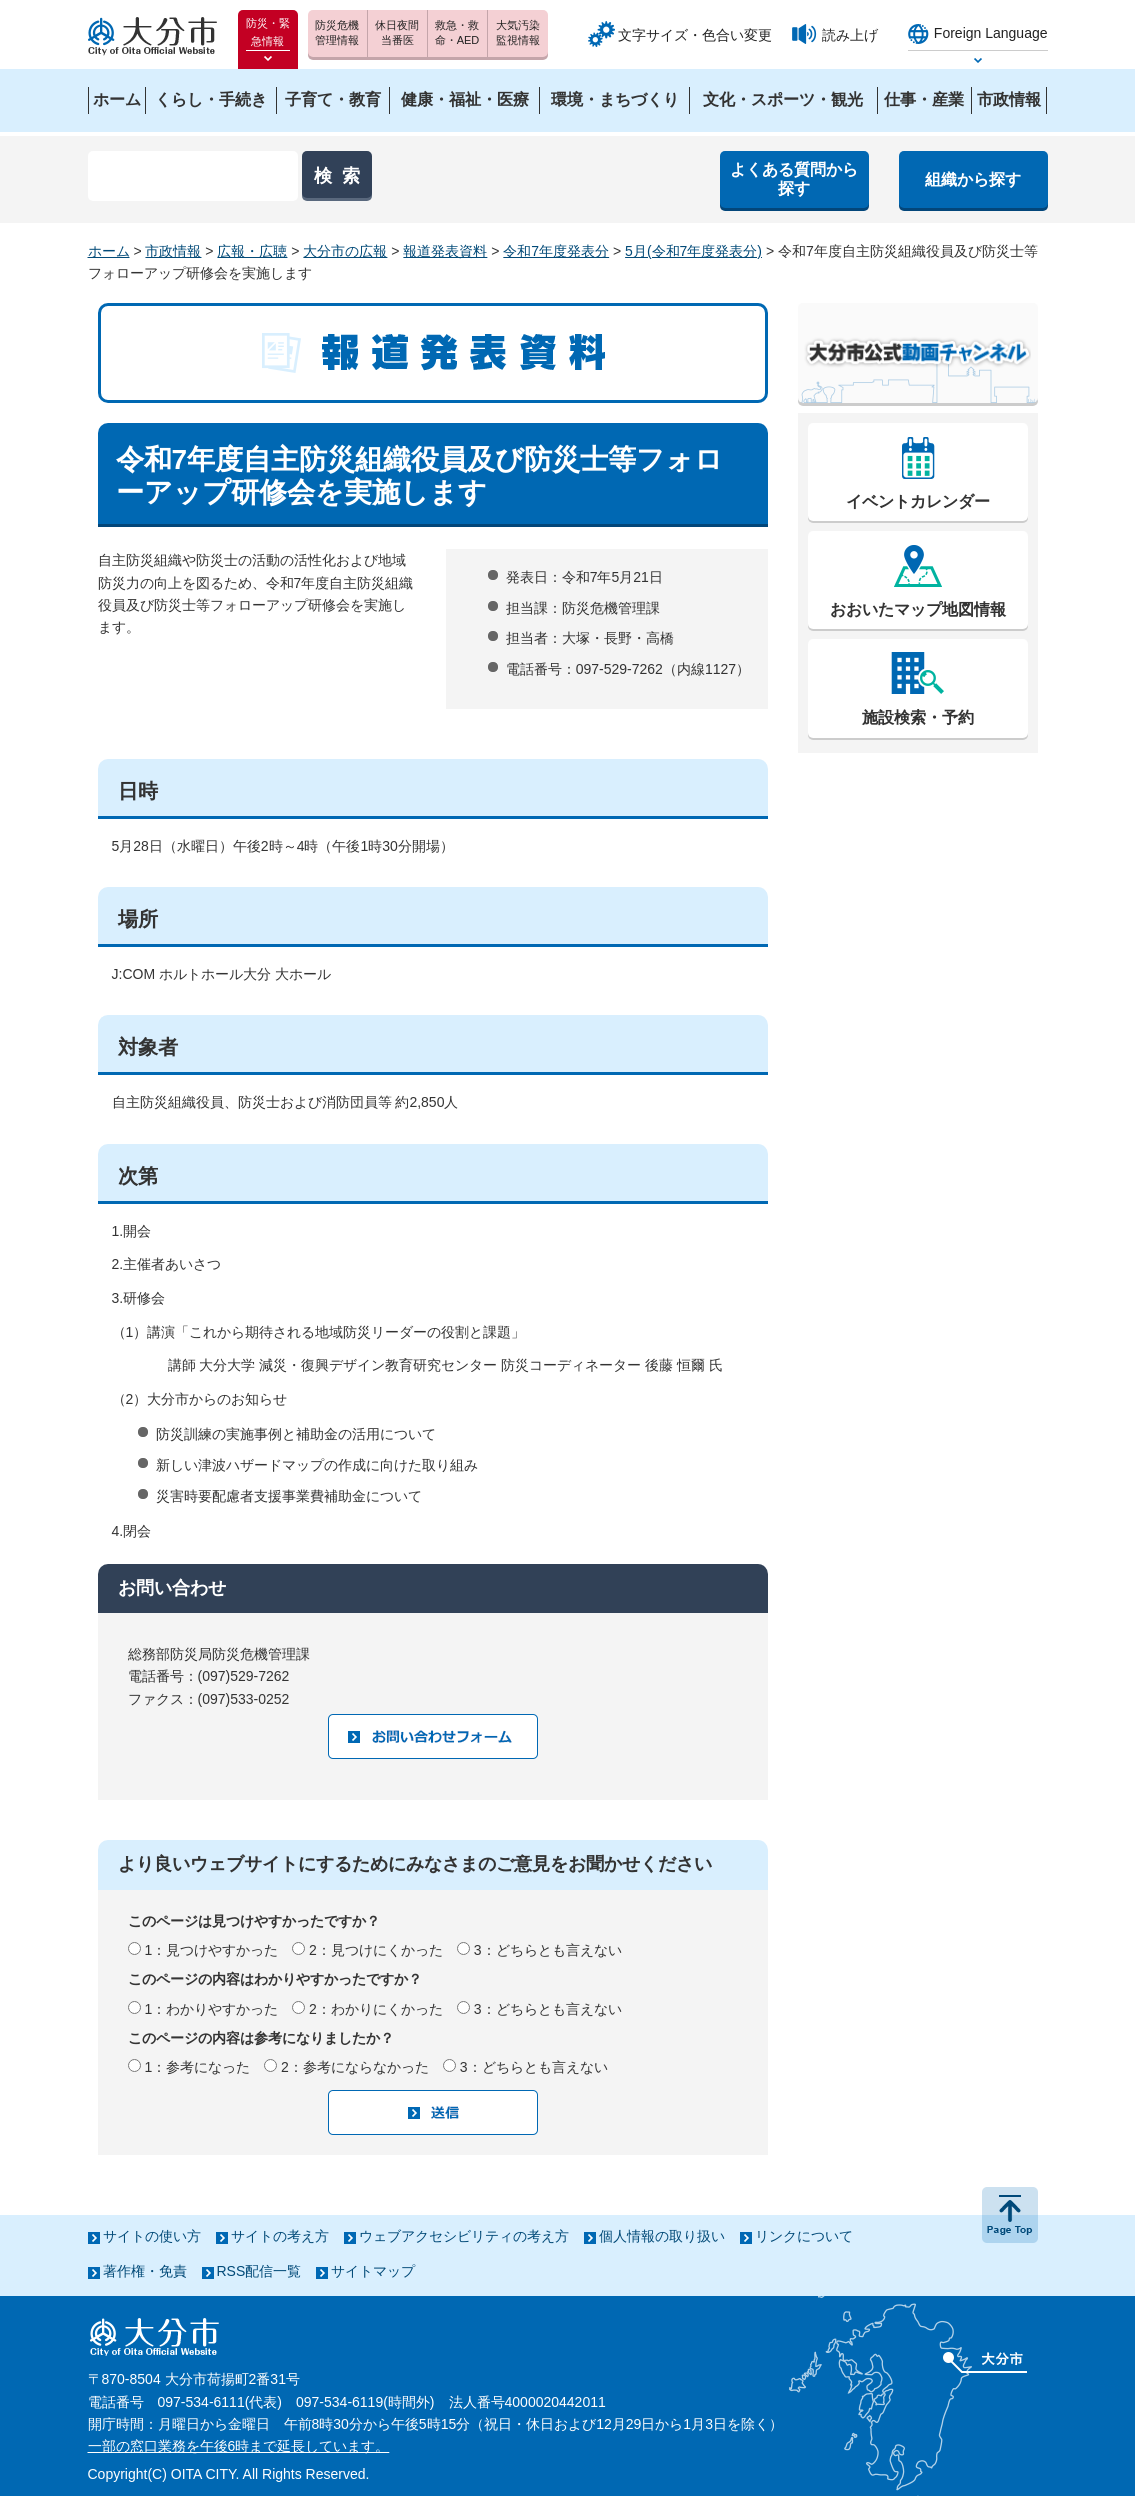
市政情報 (173, 251)
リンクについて (804, 2236)
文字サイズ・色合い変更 (695, 35)
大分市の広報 (345, 251)
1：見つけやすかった (211, 1950)
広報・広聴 (252, 251)
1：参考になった (197, 2067)
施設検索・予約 (918, 717)
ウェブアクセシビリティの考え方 (464, 2236)
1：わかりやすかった (211, 2009)
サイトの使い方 (152, 2236)
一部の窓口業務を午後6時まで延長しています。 (239, 2446)
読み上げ (850, 35)
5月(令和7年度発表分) (693, 251)
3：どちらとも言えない (548, 1950)
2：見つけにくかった (376, 1950)
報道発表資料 (445, 251)
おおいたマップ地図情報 (918, 609)
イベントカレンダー (918, 501)
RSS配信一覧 (259, 2271)
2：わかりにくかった (376, 2009)
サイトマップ (373, 2271)
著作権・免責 (145, 2271)
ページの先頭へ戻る (1010, 2215)
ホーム (109, 251)
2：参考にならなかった (355, 2067)
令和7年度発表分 (556, 251)
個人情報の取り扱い (662, 2236)
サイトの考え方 (280, 2236)
